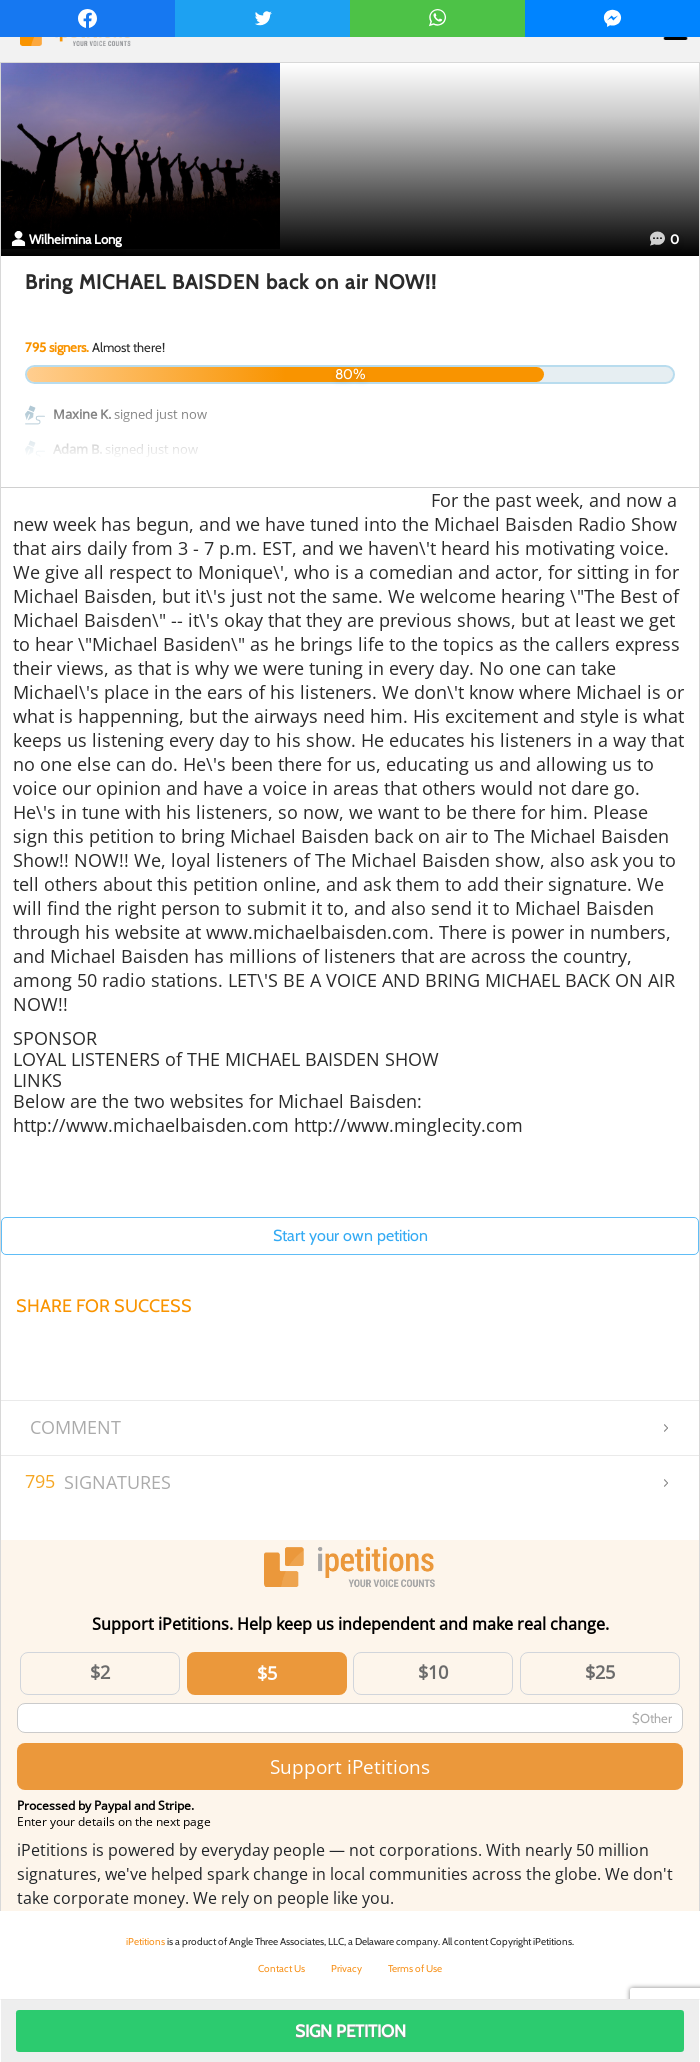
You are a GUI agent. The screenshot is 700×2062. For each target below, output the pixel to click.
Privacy (346, 1968)
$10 (433, 1672)
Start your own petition (350, 1235)
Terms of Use (415, 1968)
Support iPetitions (350, 1766)
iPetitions (145, 1941)
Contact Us (281, 1968)
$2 (100, 1672)
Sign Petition (350, 2031)
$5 (267, 1673)
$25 (600, 1672)
